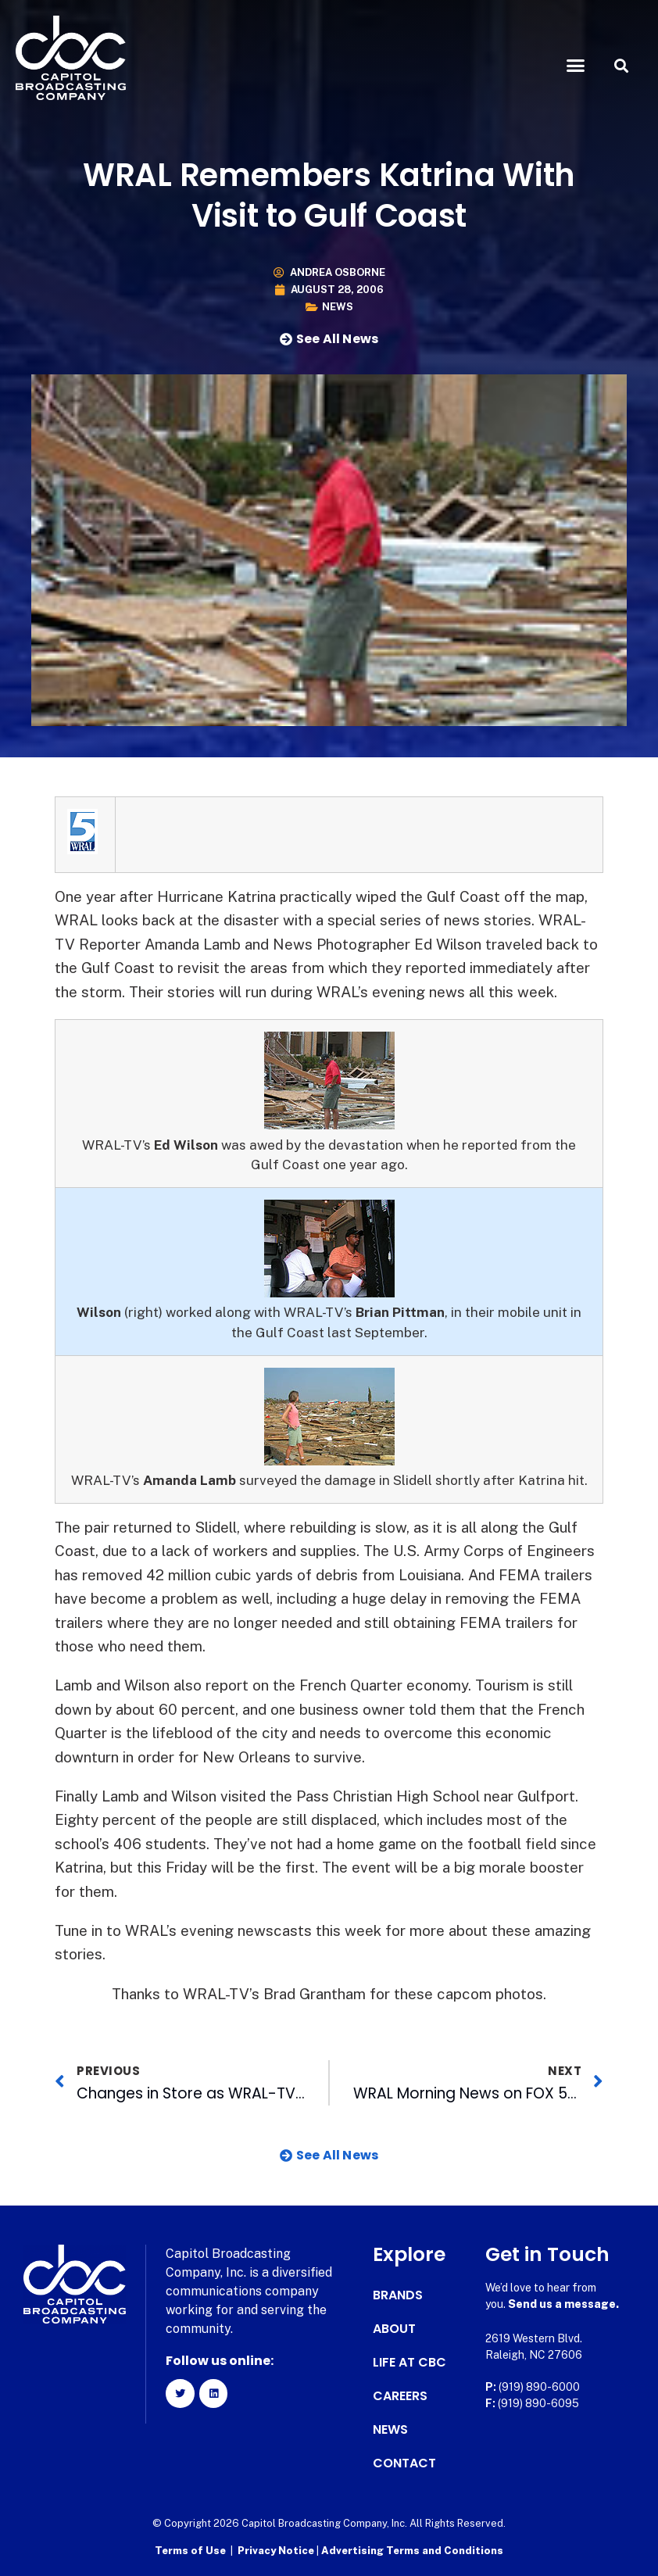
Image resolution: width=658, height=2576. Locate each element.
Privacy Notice (277, 2549)
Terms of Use (190, 2549)
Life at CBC (409, 2362)
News (337, 307)
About (394, 2329)
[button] (575, 65)
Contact (404, 2463)
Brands (398, 2295)
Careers (400, 2396)
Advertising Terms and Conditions (412, 2549)
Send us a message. (563, 2304)
